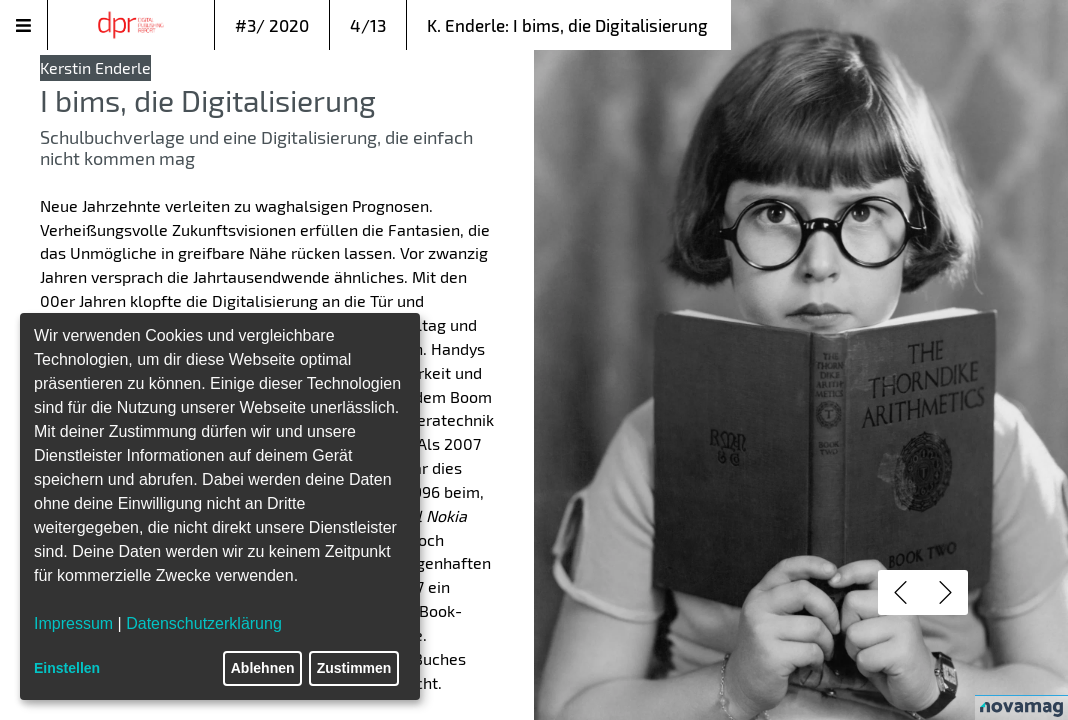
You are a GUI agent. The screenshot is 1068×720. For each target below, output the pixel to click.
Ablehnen (263, 668)
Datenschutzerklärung (204, 623)
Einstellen (67, 668)
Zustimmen (354, 668)
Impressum (73, 623)
